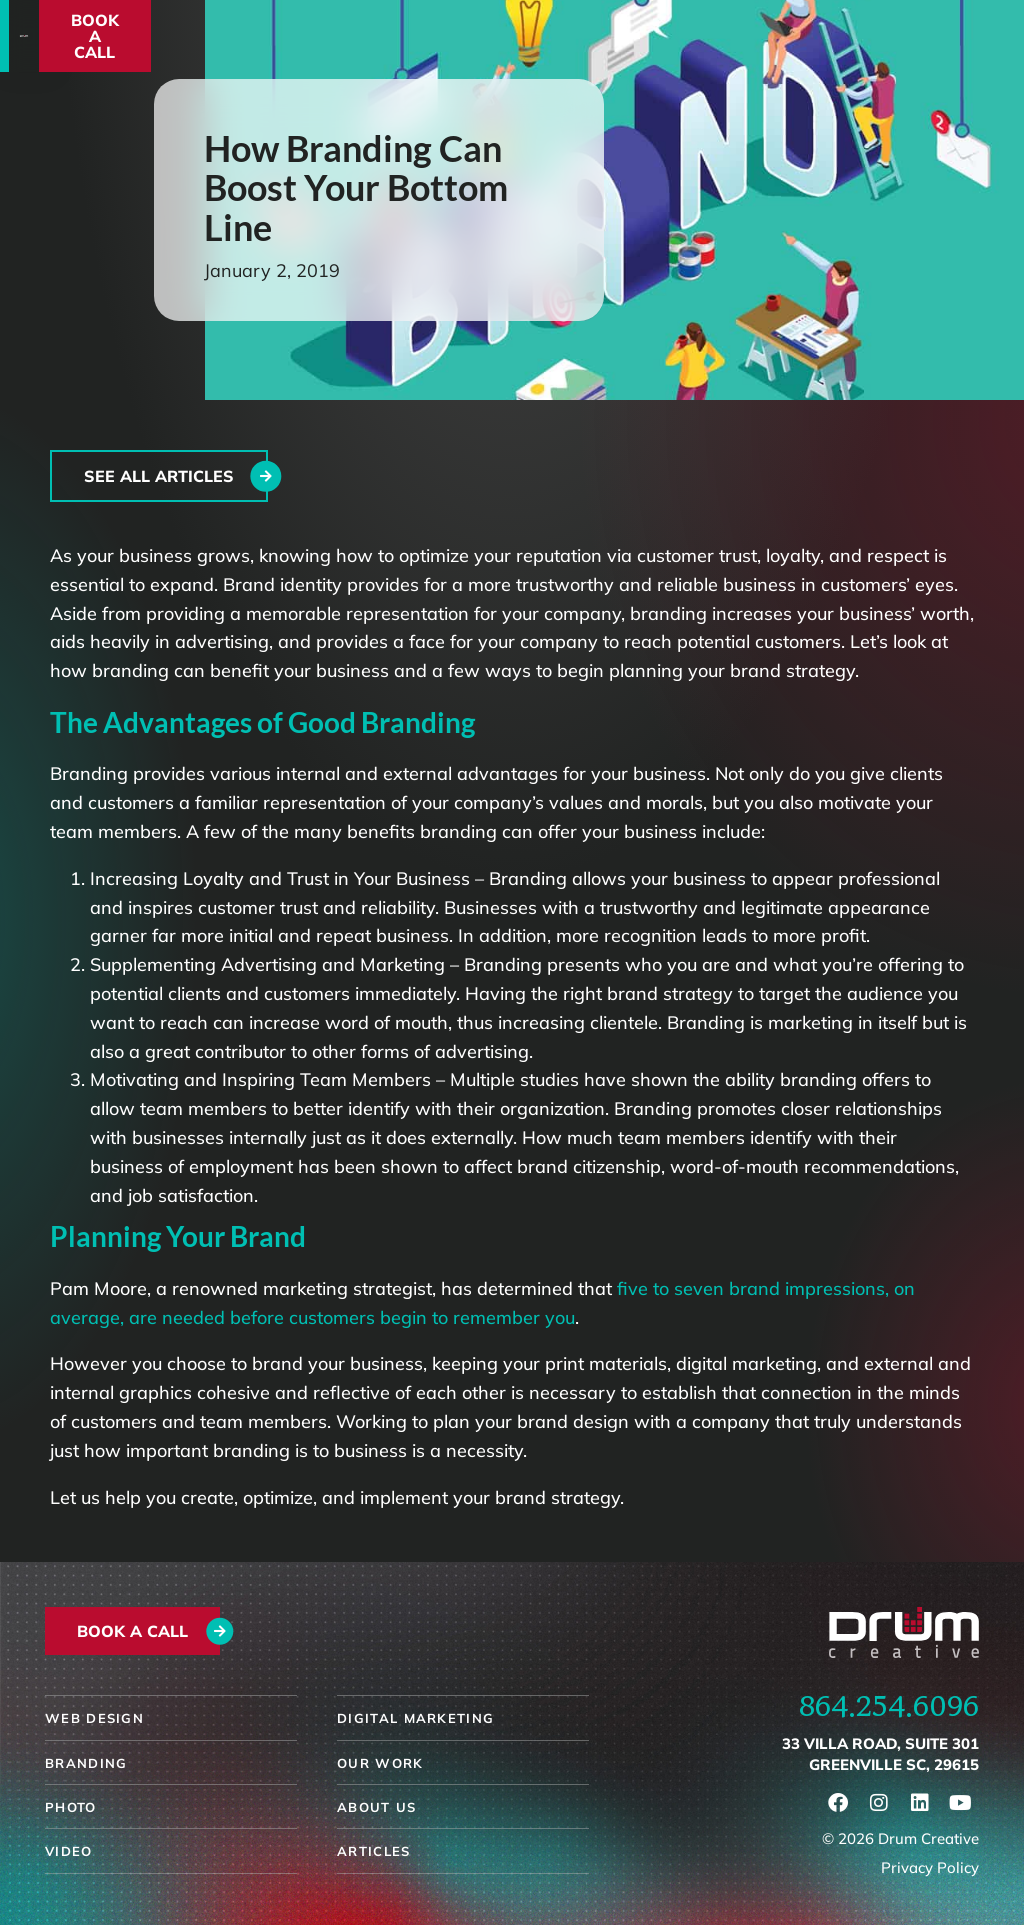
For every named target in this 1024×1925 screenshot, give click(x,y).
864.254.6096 (889, 1705)
